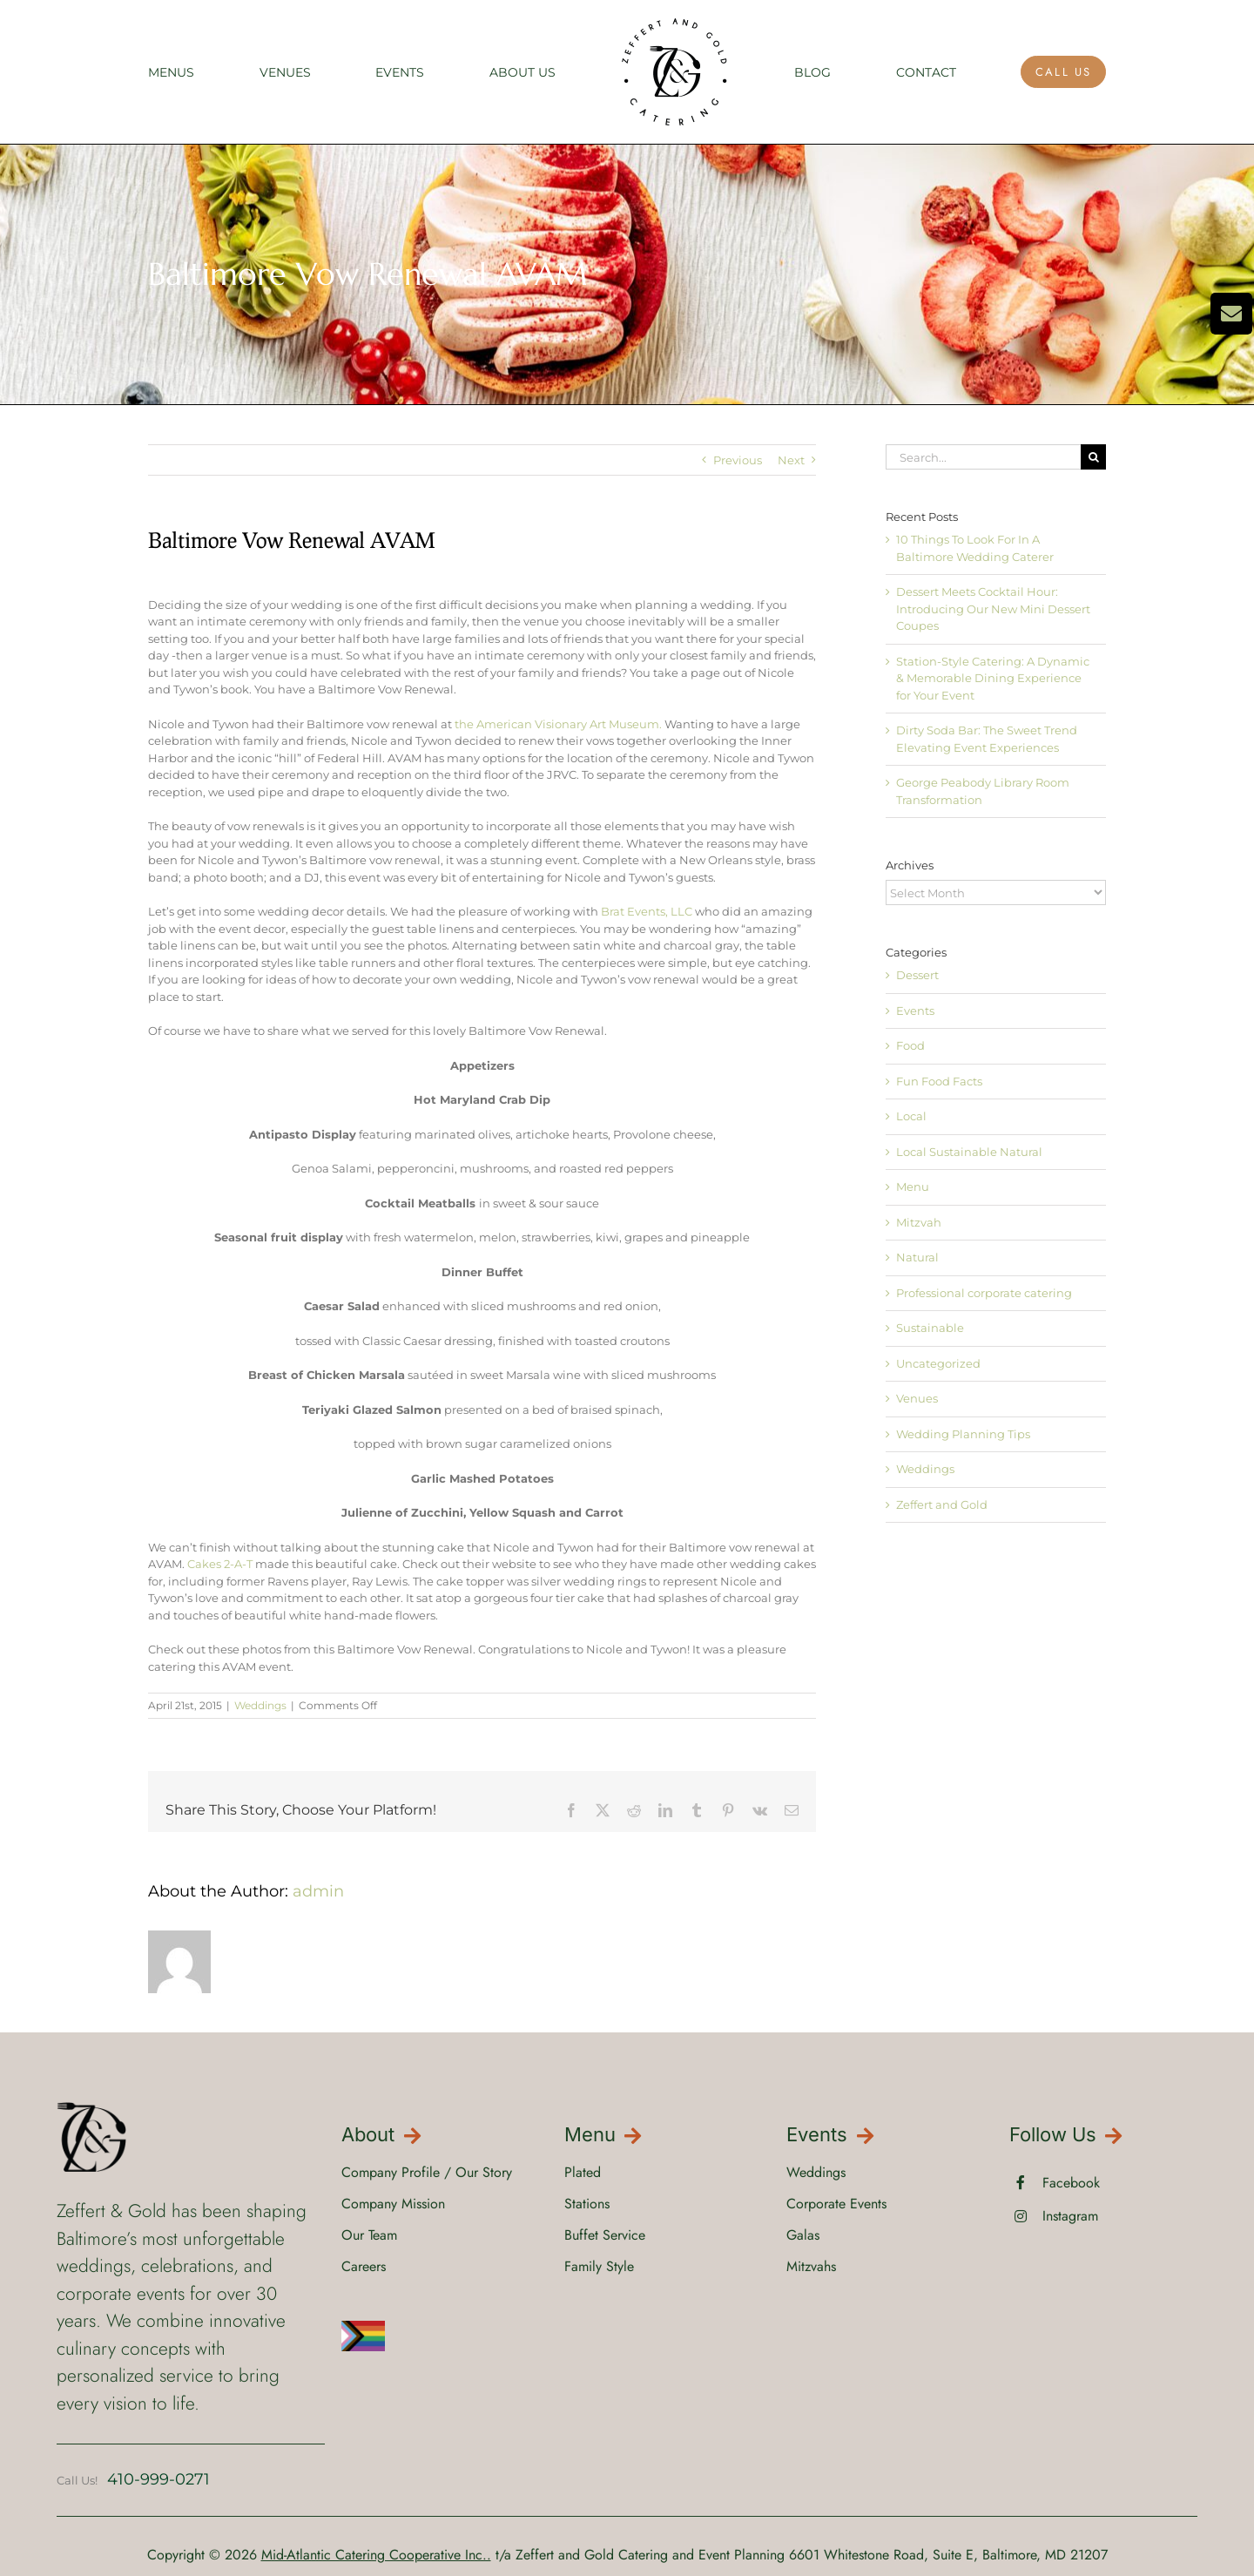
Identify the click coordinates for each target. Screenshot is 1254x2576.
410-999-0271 (158, 2479)
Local (911, 1116)
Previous (737, 460)
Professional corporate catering (984, 1293)
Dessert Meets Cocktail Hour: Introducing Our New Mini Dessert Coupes (993, 608)
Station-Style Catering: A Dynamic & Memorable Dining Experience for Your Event (992, 678)
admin (318, 1891)
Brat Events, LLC (648, 911)
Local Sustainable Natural (969, 1152)
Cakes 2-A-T (220, 1564)
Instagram (1070, 2216)
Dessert (917, 975)
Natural (917, 1257)
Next (791, 460)
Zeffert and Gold (942, 1504)
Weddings (260, 1705)
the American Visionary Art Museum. (558, 724)
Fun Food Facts (939, 1081)
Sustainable (930, 1328)
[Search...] (983, 457)
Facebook (1071, 2183)
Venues (917, 1398)
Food (910, 1045)
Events (915, 1011)
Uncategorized (938, 1363)
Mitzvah (918, 1222)
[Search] (1093, 457)
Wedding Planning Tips (963, 1434)
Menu (912, 1186)
